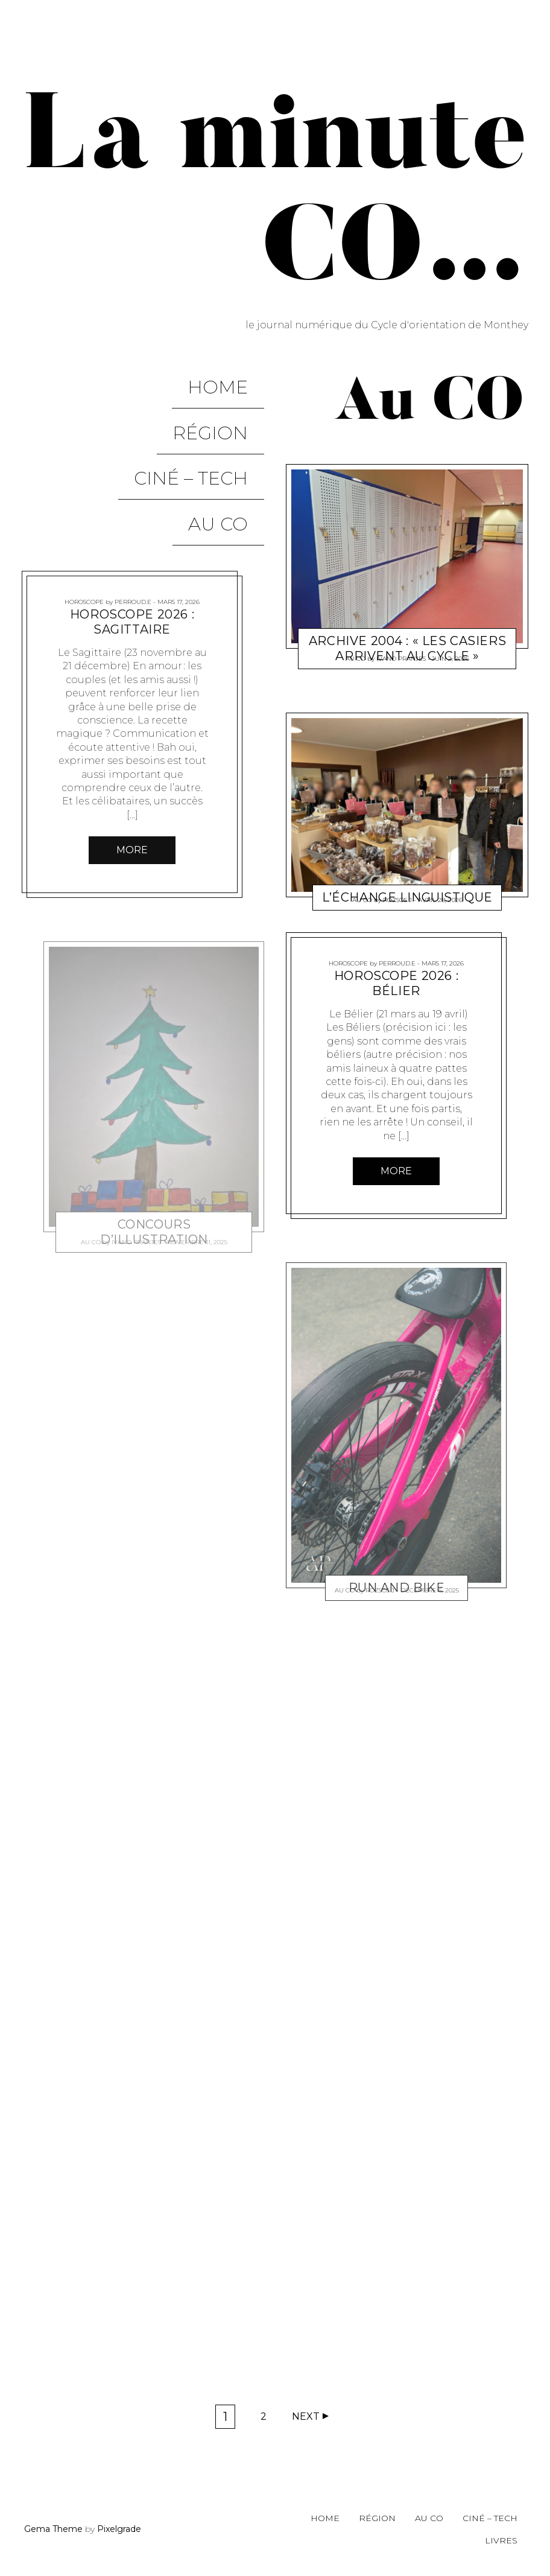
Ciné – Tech (207, 429)
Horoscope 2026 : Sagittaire (132, 543)
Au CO (234, 455)
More (132, 771)
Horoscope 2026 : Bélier (396, 983)
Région (226, 403)
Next (306, 2416)
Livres (501, 2540)
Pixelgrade (119, 2529)
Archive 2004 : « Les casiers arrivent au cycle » (407, 648)
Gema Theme (53, 2529)
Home (234, 377)
